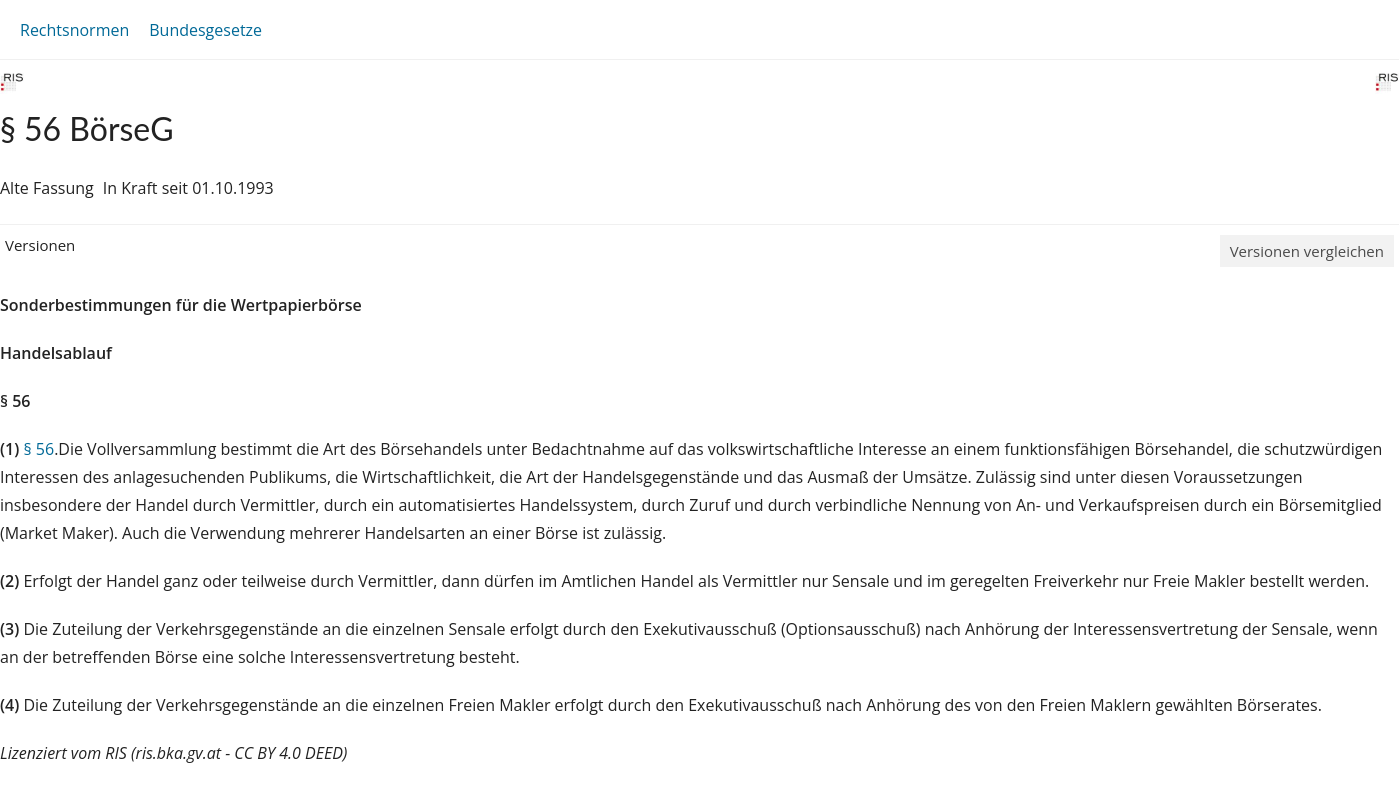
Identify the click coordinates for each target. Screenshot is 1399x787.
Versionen (40, 245)
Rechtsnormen (74, 30)
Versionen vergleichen (1307, 251)
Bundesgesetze (205, 30)
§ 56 (38, 449)
